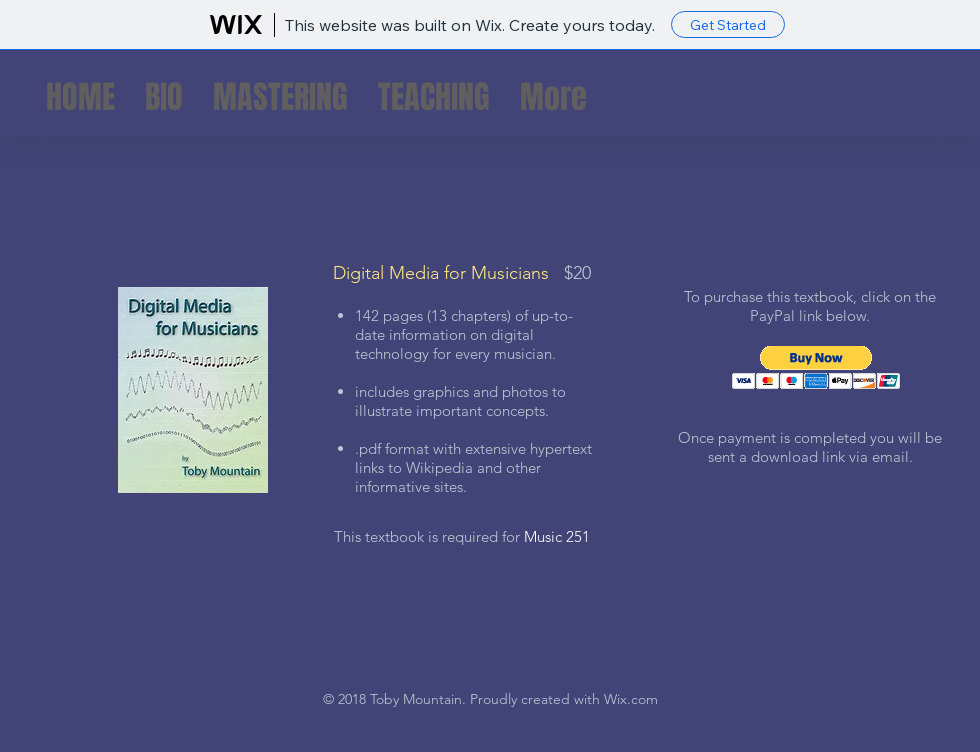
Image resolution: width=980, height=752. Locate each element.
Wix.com (631, 699)
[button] (816, 367)
